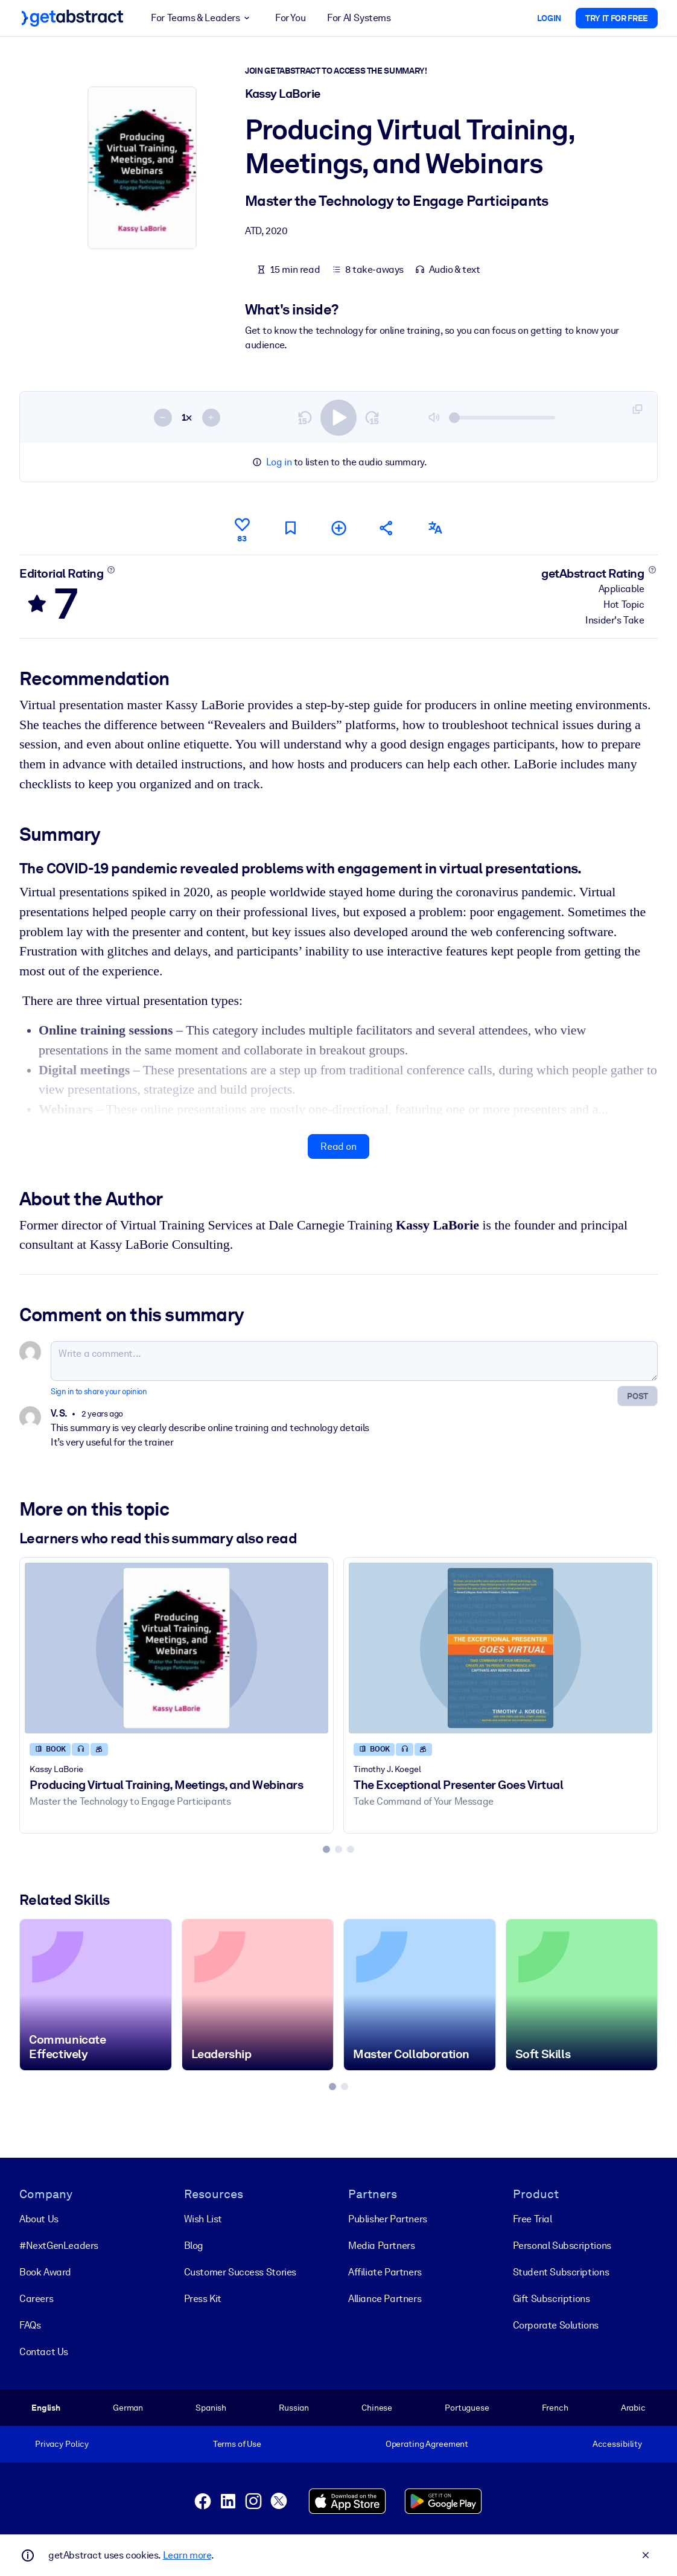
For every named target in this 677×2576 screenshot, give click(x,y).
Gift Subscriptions (551, 2298)
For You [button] (290, 18)
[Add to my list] (338, 528)
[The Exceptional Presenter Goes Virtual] (500, 1647)
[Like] (242, 528)
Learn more (187, 2555)
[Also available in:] (435, 528)
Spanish (210, 2407)
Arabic (633, 2407)
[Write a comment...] (354, 1361)
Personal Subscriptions (562, 2245)
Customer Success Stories (240, 2272)
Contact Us (43, 2352)
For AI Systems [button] (358, 18)
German (128, 2407)
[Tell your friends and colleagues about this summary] (387, 528)
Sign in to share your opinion (99, 1391)
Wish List (203, 2219)
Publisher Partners (387, 2219)
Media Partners (381, 2245)
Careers (36, 2298)
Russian (294, 2407)
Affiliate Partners (385, 2272)
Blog (193, 2245)
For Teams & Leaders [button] (202, 18)
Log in (279, 462)
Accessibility (617, 2444)
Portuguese (467, 2407)
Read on (338, 1146)
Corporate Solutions (556, 2325)
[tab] (326, 1849)
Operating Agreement (427, 2444)
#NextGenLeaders (58, 2245)
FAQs (29, 2325)
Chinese (376, 2407)
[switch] (338, 417)
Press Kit (202, 2298)
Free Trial (532, 2219)
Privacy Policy (62, 2444)
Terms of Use (237, 2444)
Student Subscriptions (561, 2272)
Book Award (45, 2272)
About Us (39, 2219)
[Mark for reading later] (290, 528)
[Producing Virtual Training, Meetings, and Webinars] (176, 1647)
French (555, 2407)
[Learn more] (111, 569)
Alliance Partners (384, 2298)
